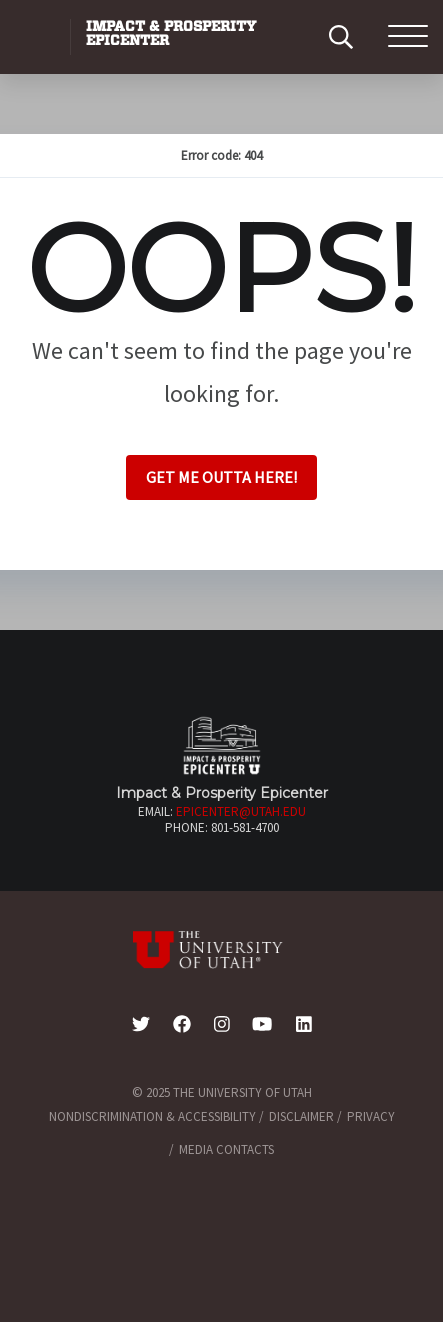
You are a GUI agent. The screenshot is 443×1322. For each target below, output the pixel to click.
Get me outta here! (221, 477)
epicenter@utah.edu (241, 811)
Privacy (371, 1116)
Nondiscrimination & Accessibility (152, 1116)
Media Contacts (226, 1149)
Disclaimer (301, 1116)
